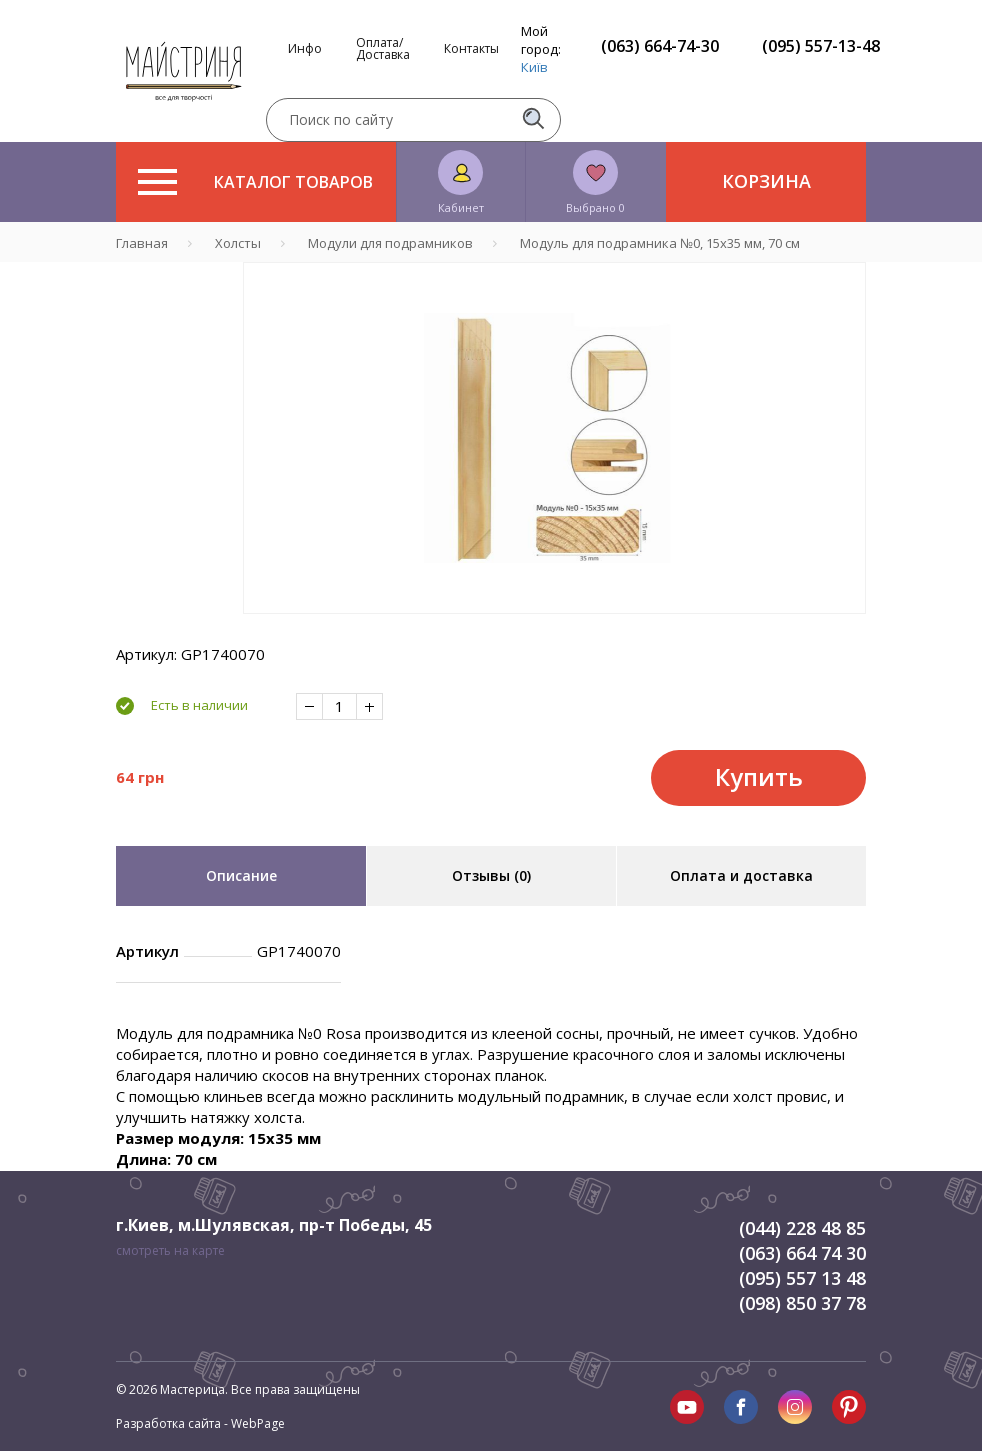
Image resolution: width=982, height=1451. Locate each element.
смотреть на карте (170, 1250)
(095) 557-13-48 (821, 46)
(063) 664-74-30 (660, 46)
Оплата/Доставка (383, 49)
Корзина (766, 181)
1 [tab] (555, 628)
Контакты (471, 49)
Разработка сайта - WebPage (200, 1423)
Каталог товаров (255, 182)
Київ (534, 67)
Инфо (305, 49)
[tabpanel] (554, 438)
